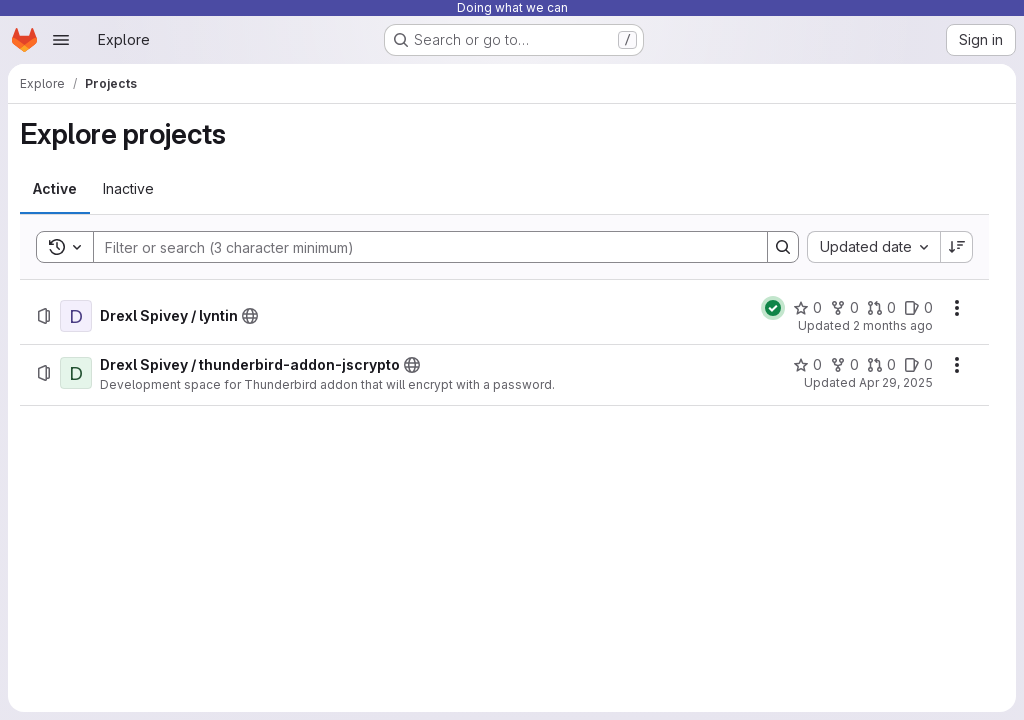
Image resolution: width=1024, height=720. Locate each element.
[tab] (55, 189)
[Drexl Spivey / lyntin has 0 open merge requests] (881, 308)
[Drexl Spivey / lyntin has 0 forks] (844, 308)
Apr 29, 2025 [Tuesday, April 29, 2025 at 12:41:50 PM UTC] (896, 382)
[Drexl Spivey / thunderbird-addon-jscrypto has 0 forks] (844, 365)
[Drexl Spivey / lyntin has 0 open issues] (918, 308)
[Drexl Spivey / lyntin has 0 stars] (807, 308)
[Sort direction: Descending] (957, 247)
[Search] (420, 247)
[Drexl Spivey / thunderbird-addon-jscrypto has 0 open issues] (918, 365)
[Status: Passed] (773, 308)
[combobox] (873, 247)
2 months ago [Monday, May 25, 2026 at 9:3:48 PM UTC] (893, 325)
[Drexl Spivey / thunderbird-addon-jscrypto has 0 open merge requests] (881, 365)
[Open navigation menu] (61, 40)
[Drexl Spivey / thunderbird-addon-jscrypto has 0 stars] (807, 365)
